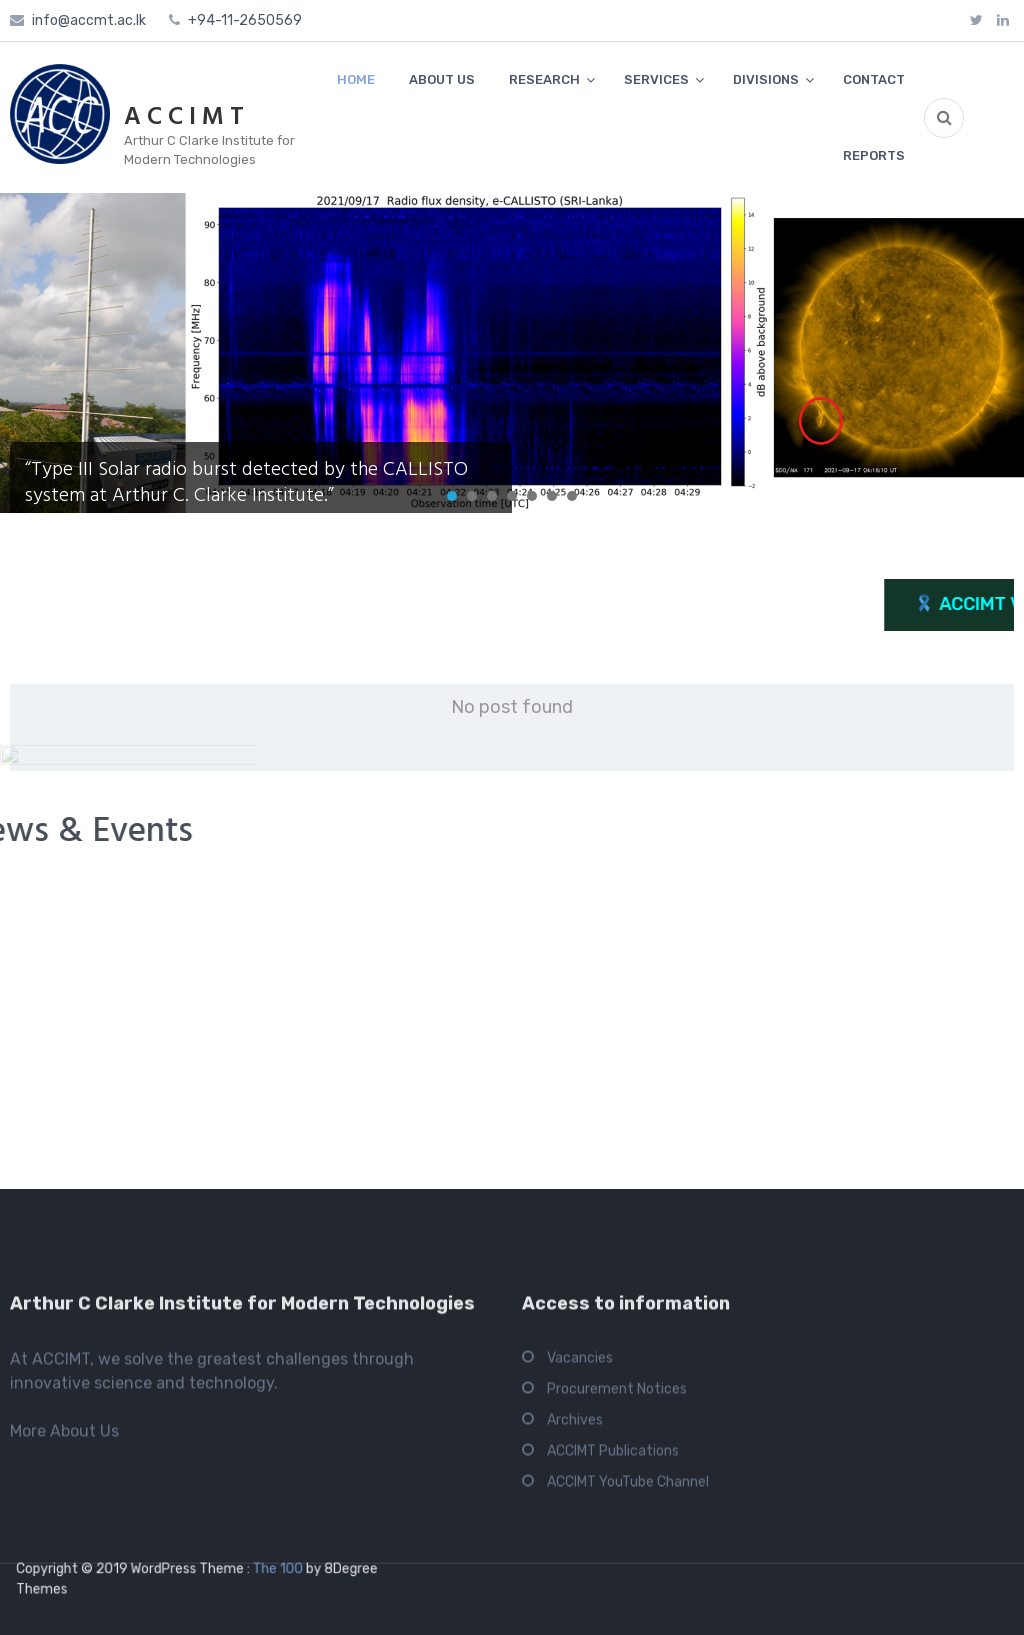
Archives (575, 1603)
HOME (356, 79)
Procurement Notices (617, 1572)
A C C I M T (184, 118)
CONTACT (874, 79)
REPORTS (874, 155)
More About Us (64, 1614)
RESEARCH (544, 79)
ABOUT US (442, 79)
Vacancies (580, 1541)
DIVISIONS (766, 79)
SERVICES (656, 79)
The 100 (270, 1570)
